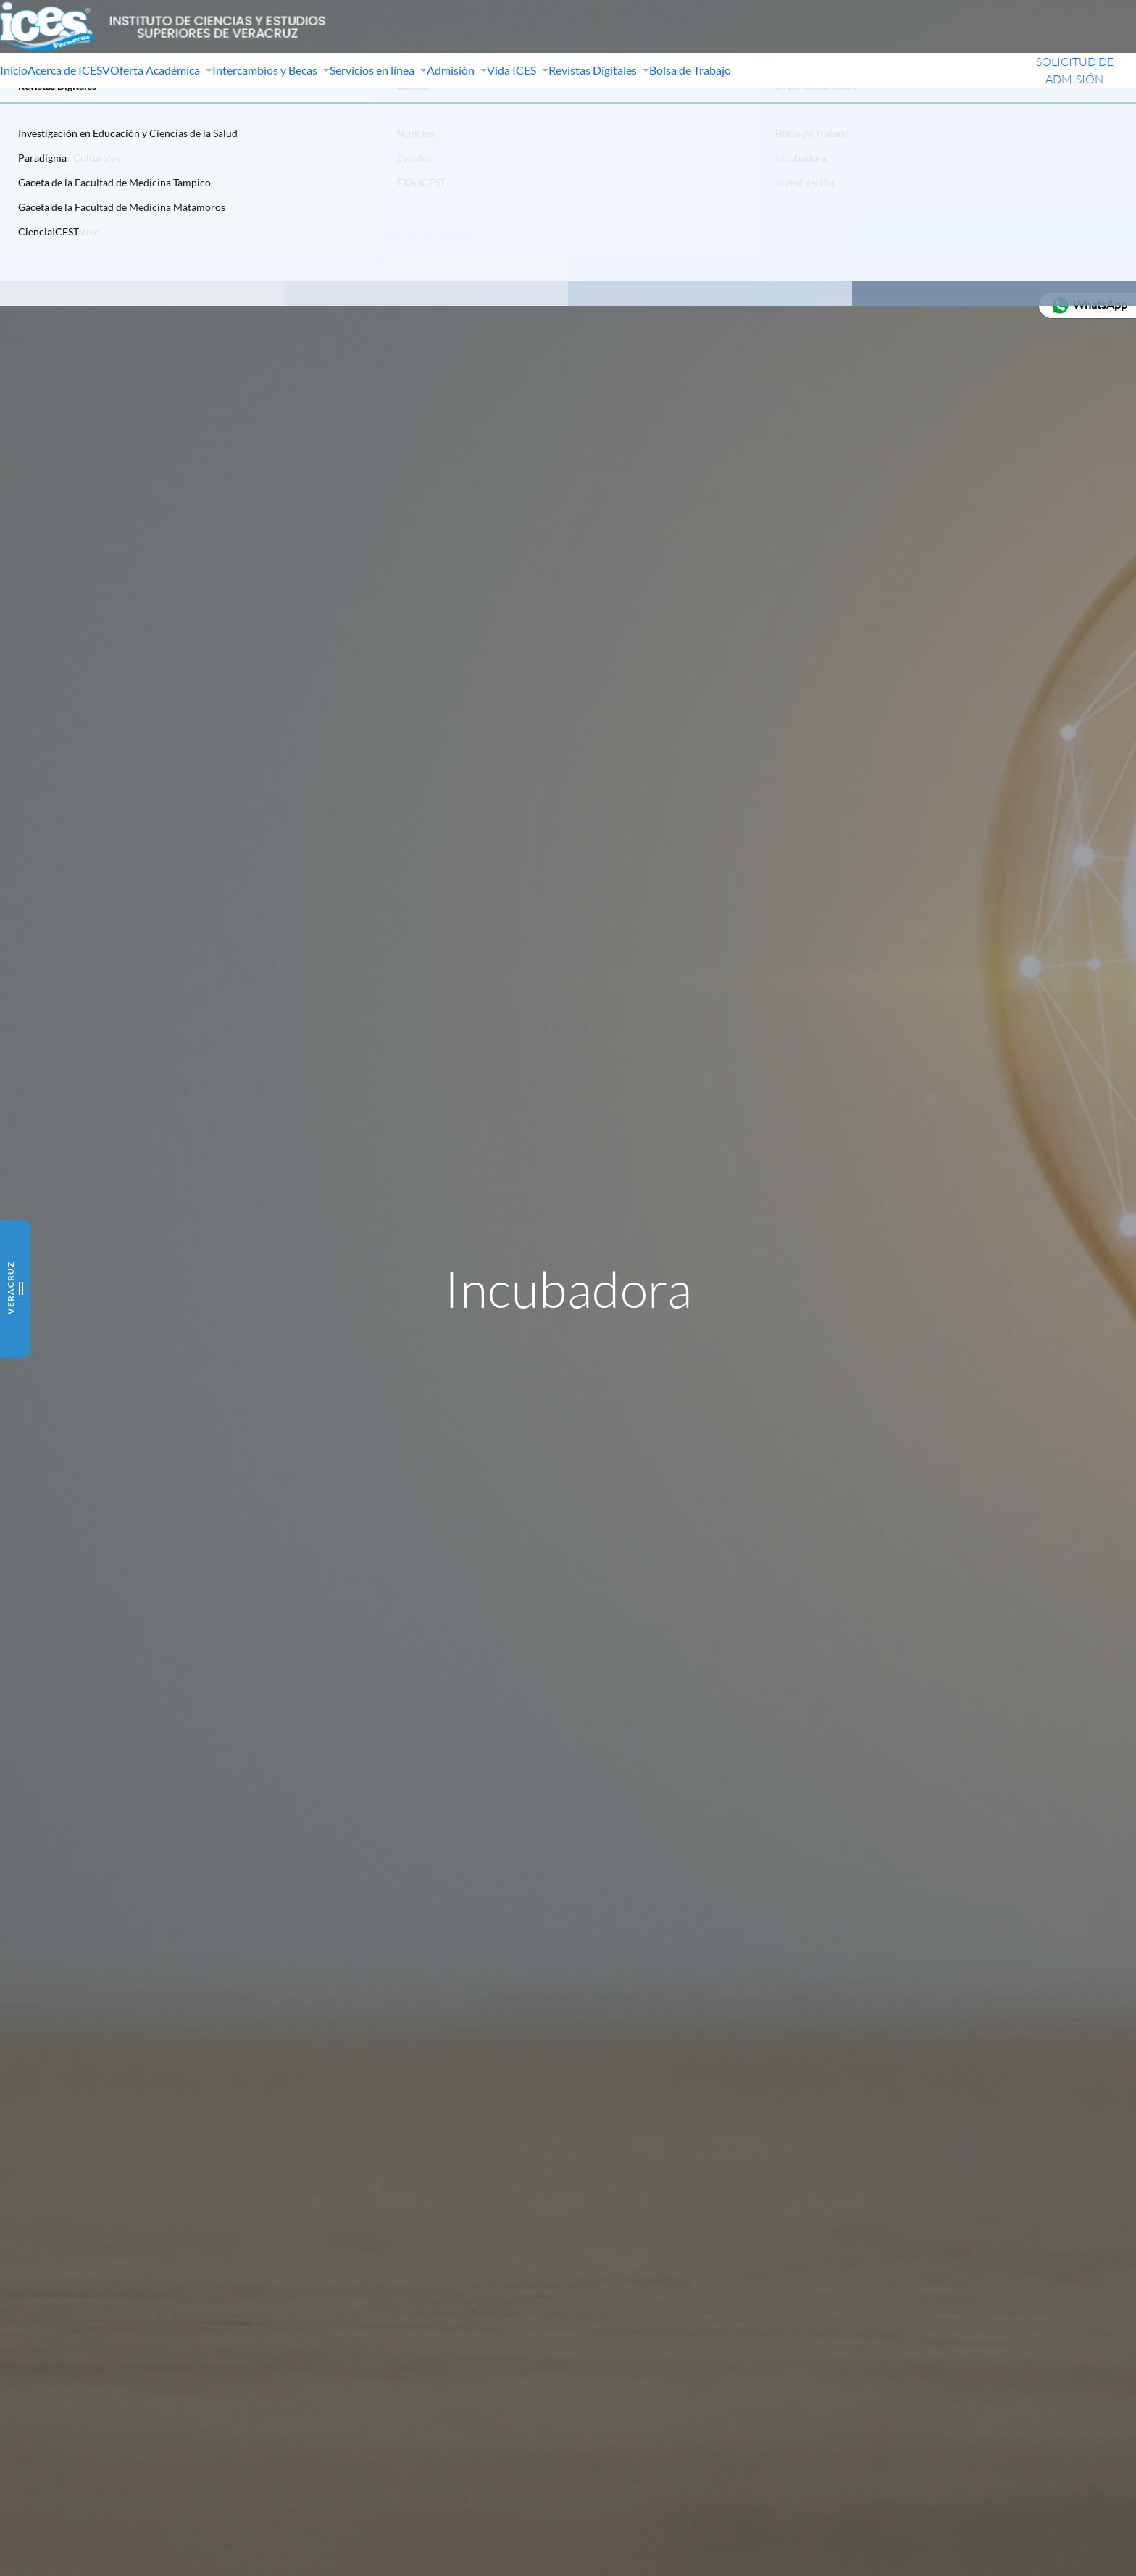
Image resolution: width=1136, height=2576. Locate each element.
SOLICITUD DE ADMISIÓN (1053, 100)
